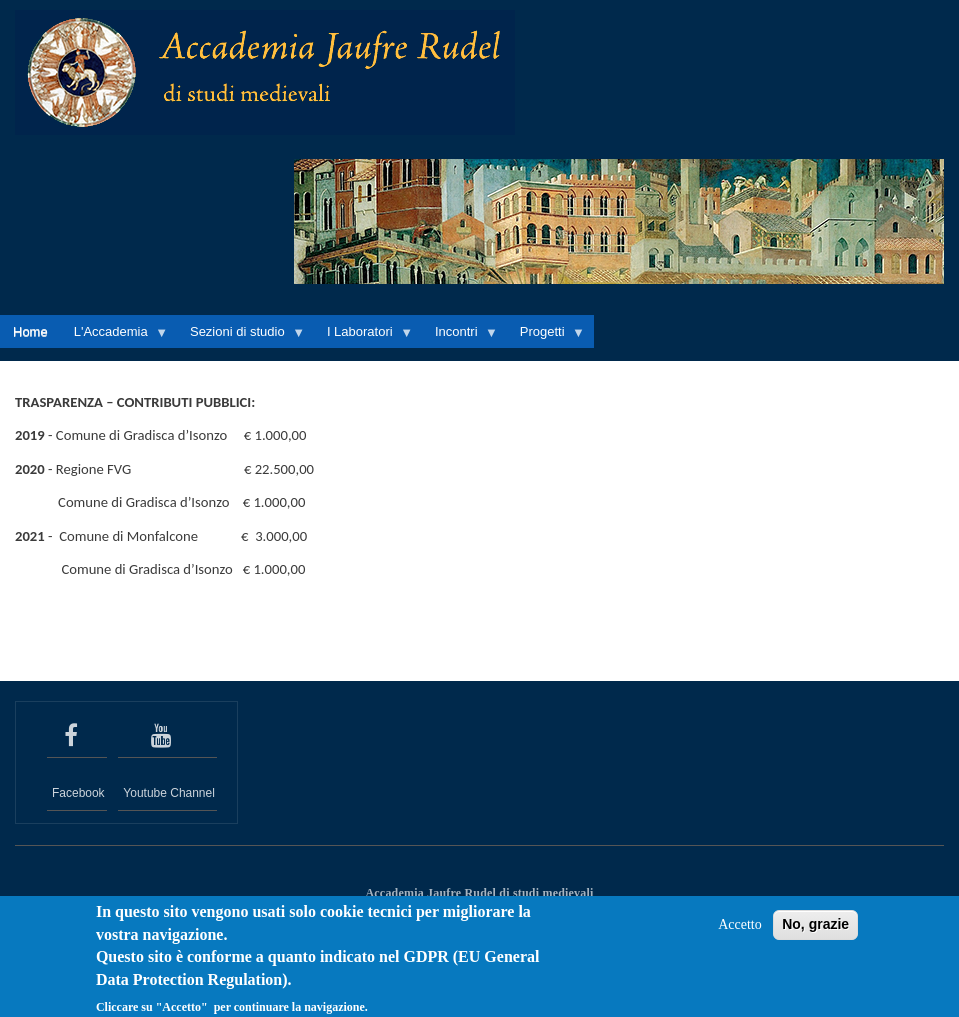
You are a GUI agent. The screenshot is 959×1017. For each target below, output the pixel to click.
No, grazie (815, 933)
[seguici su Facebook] (77, 736)
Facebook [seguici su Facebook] (78, 793)
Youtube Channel (169, 793)
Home (30, 331)
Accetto (740, 933)
